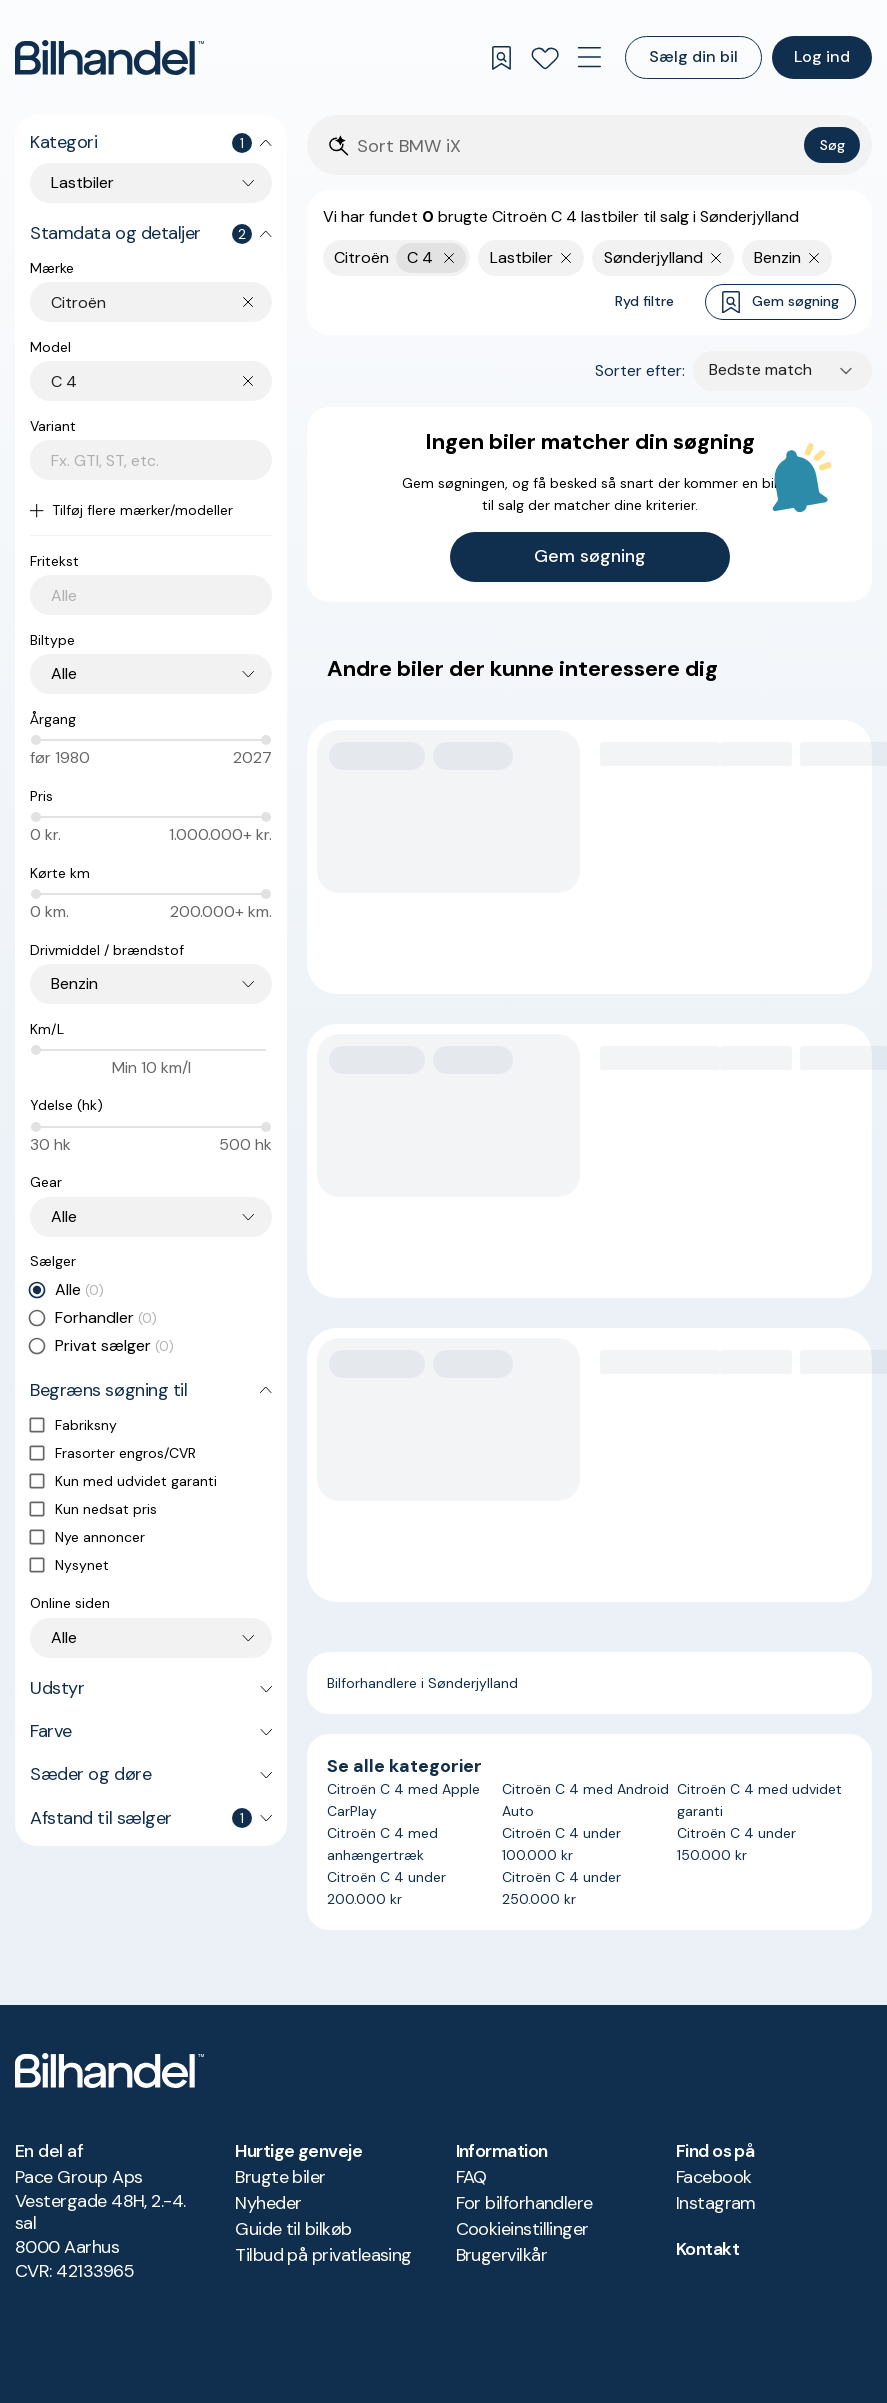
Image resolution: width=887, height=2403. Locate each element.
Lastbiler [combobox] (82, 182)
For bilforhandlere (524, 2203)
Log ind (822, 56)
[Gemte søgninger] (501, 58)
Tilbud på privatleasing (323, 2255)
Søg (832, 145)
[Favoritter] (545, 58)
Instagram (716, 2203)
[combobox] (161, 302)
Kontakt (707, 2249)
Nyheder (268, 2203)
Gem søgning (780, 302)
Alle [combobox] (64, 673)
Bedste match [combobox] (760, 369)
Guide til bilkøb (293, 2229)
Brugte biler (280, 2177)
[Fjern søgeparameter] (566, 258)
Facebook (714, 2177)
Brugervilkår (502, 2255)
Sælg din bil (693, 56)
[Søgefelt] (576, 146)
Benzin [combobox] (74, 983)
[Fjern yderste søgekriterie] (449, 258)
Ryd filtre (644, 301)
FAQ (471, 2177)
